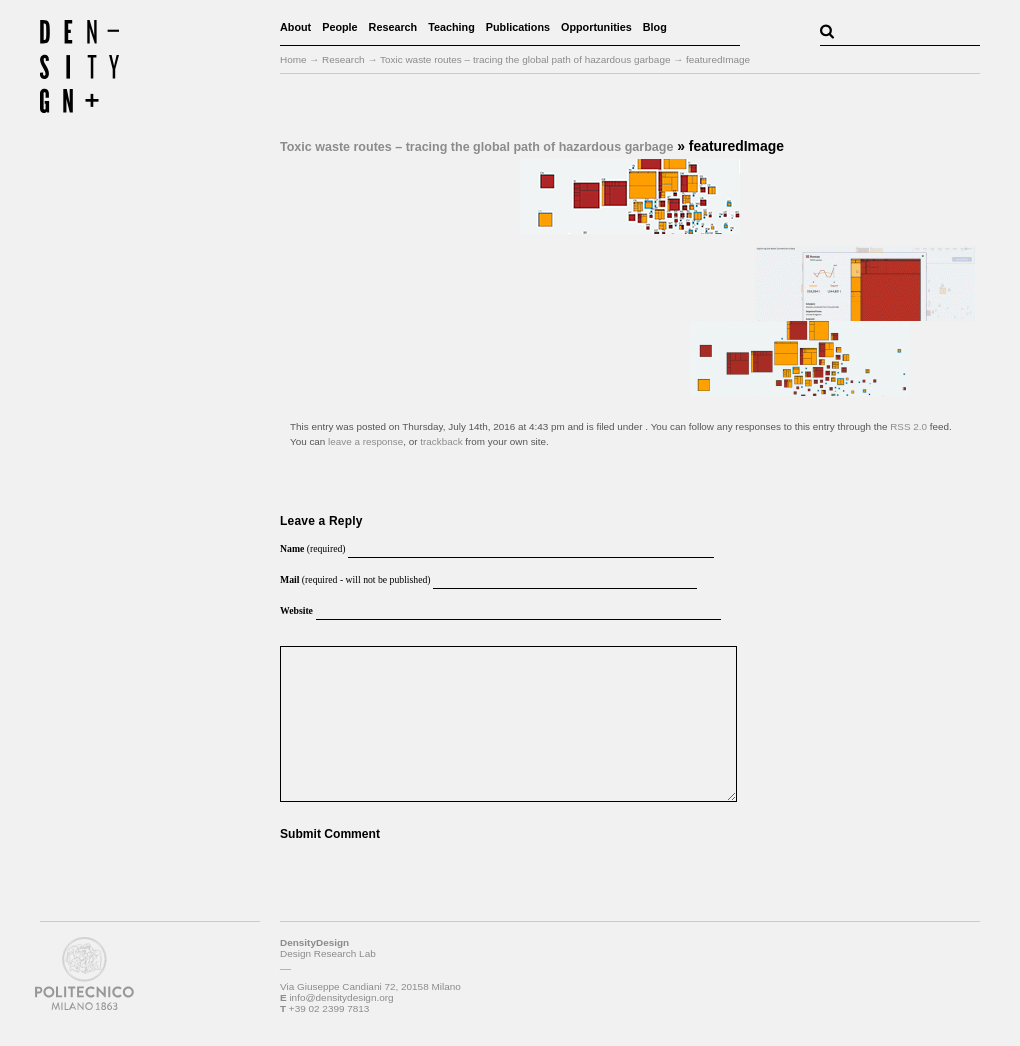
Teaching (451, 27)
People (339, 27)
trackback (441, 441)
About (295, 27)
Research (393, 27)
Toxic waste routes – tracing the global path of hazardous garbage (476, 147)
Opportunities (596, 27)
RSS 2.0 (908, 426)
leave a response (365, 441)
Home (293, 59)
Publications (518, 27)
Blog (655, 27)
